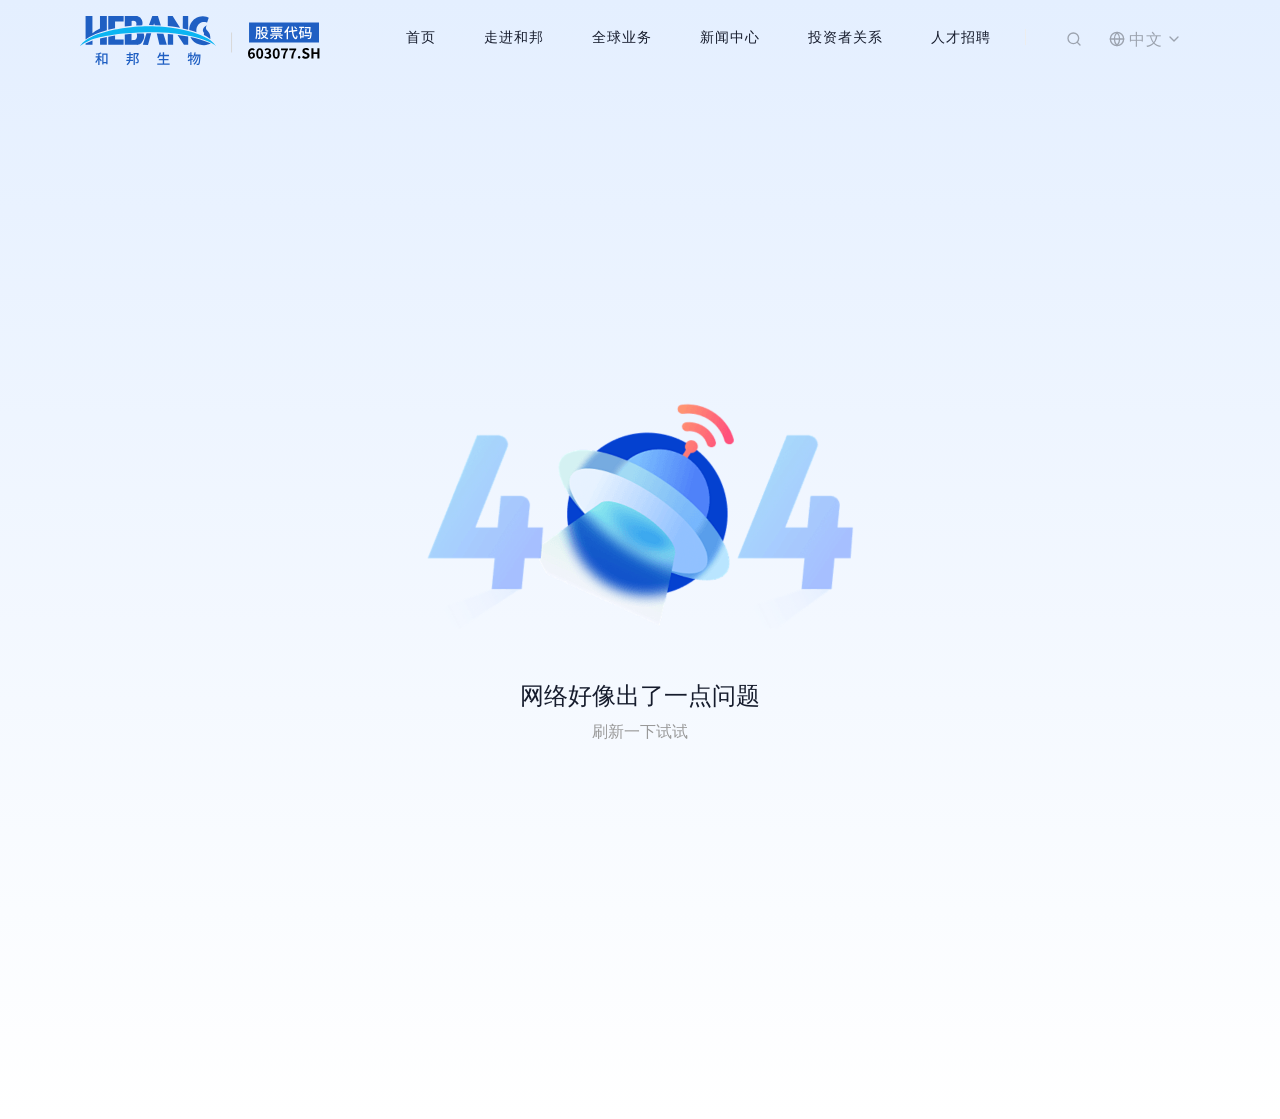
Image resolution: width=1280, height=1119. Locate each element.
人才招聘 (961, 36)
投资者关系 (845, 36)
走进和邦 (514, 36)
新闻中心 (730, 36)
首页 (421, 36)
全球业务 (622, 36)
